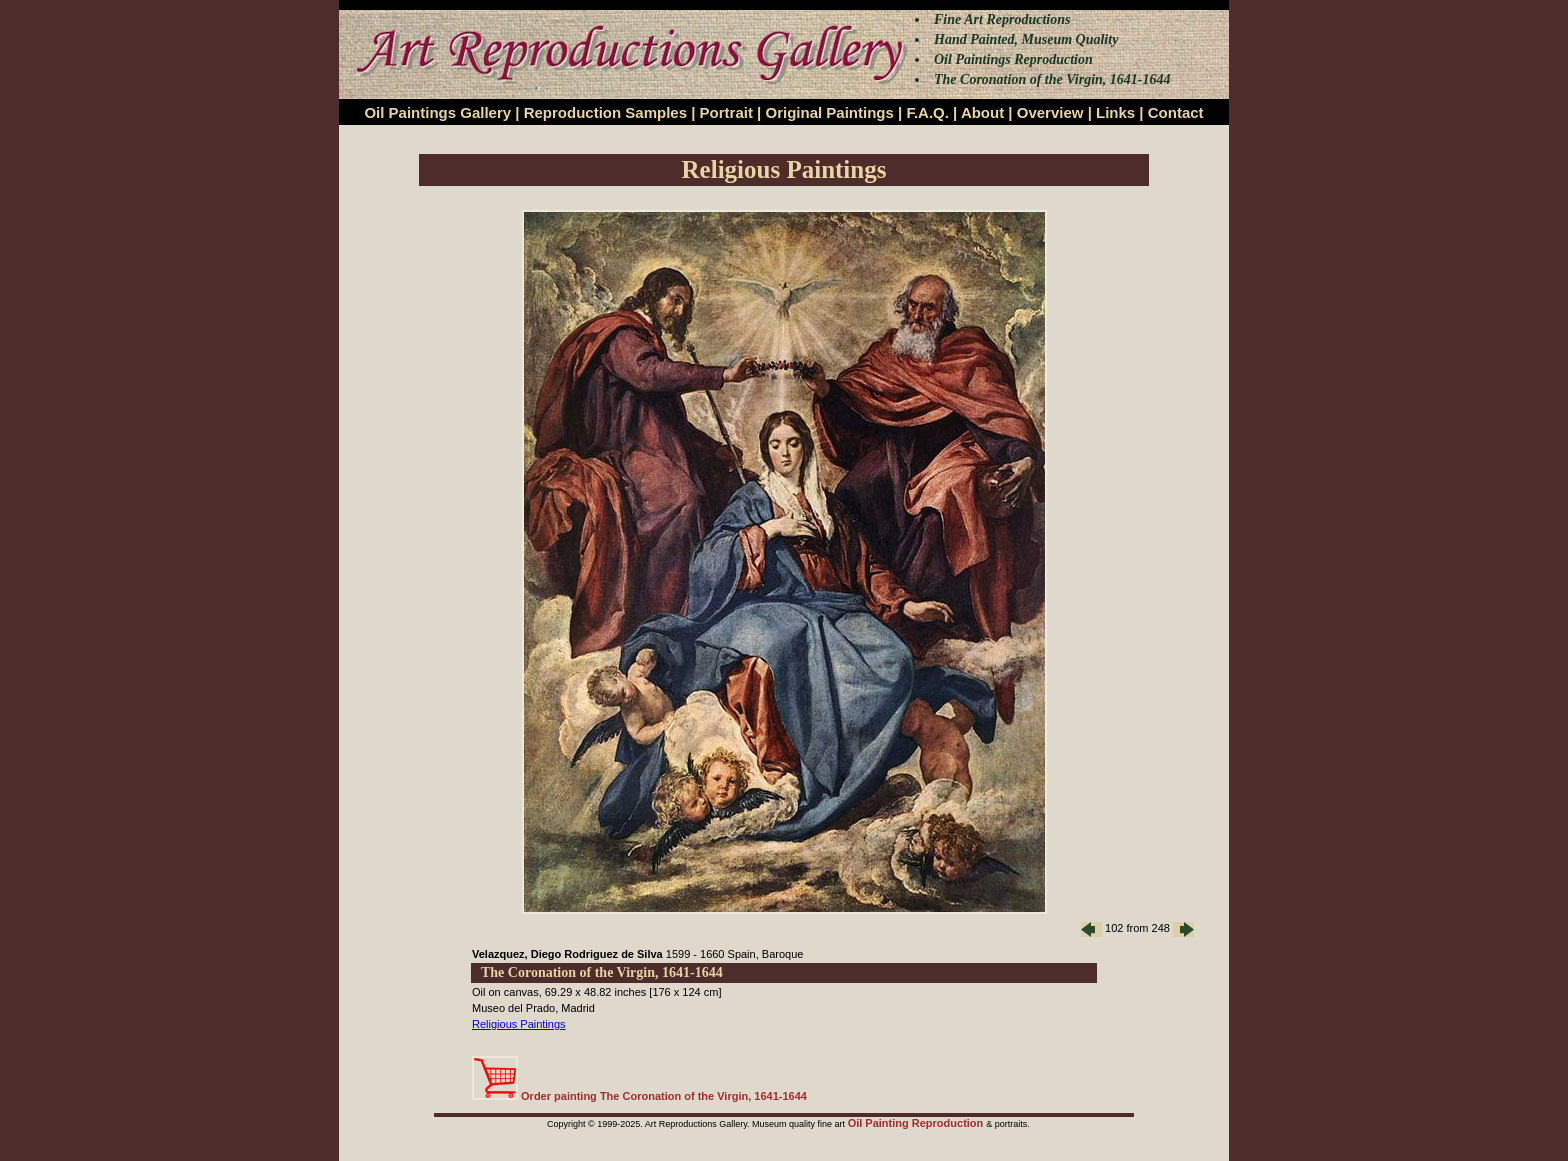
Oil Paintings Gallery (437, 112)
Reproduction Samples (605, 112)
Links (1115, 112)
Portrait (726, 112)
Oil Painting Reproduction (917, 1123)
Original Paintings (829, 112)
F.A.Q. (927, 112)
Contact (1176, 112)
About (982, 112)
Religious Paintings (519, 1024)
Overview (1050, 112)
